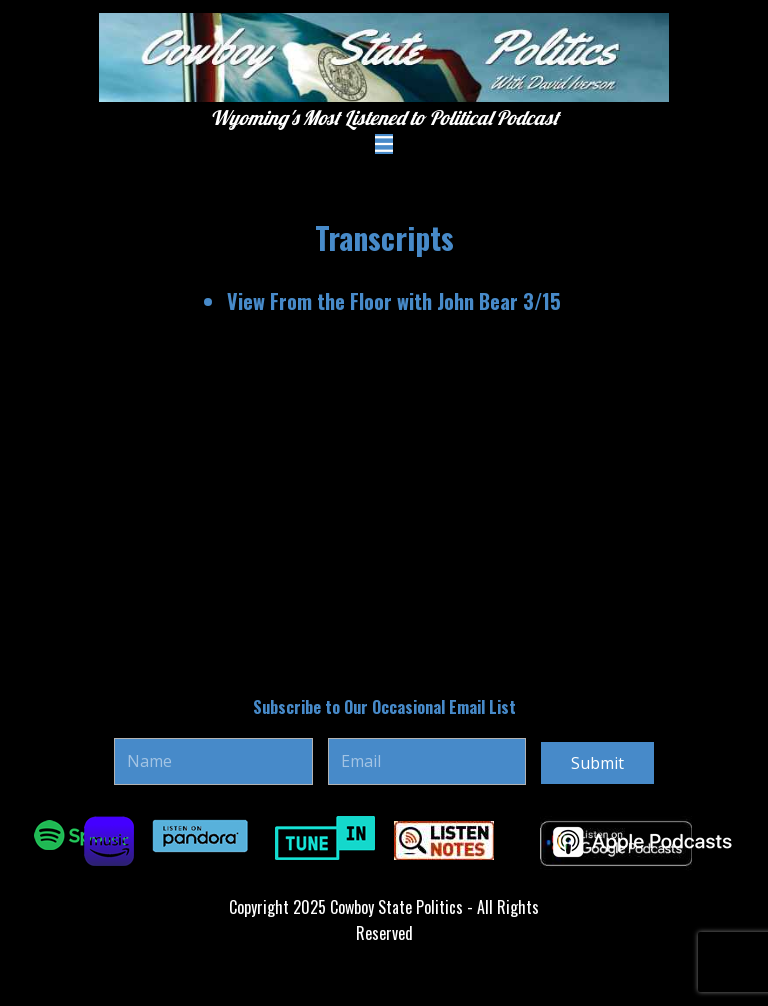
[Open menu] (384, 144)
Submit (597, 763)
